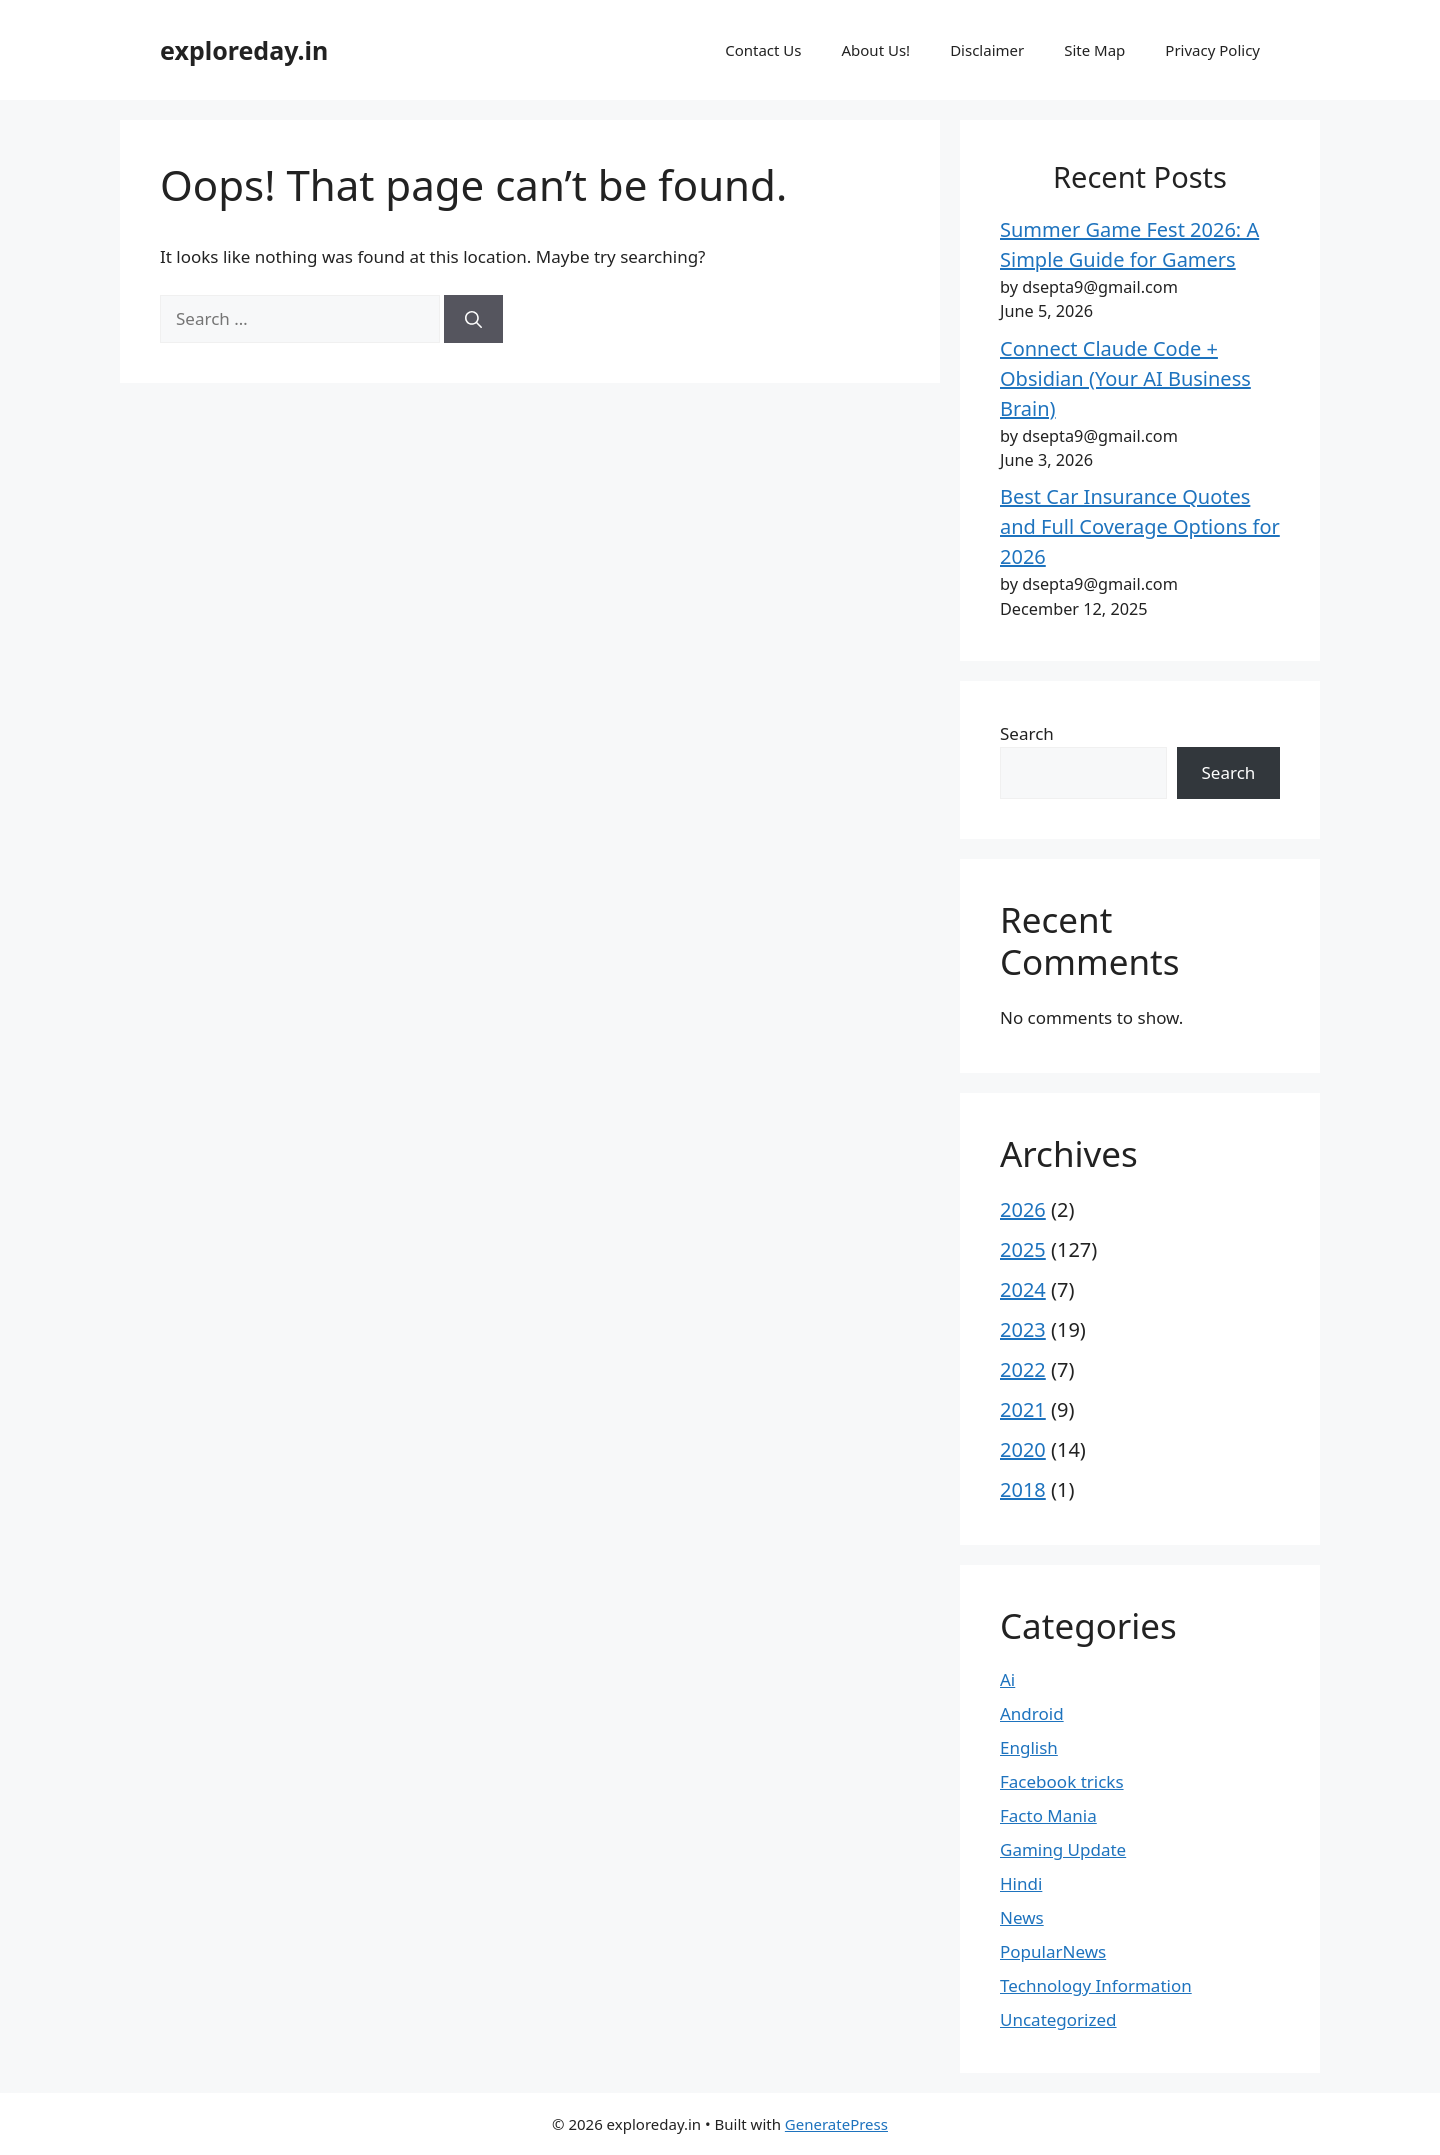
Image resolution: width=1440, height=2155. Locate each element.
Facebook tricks (1062, 1781)
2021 (1023, 1409)
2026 (1023, 1209)
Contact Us (763, 50)
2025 (1023, 1249)
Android (1032, 1713)
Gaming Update (1063, 1849)
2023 (1023, 1329)
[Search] (473, 319)
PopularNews (1053, 1951)
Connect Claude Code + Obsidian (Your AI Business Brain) (1125, 378)
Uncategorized (1058, 2019)
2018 (1023, 1489)
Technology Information (1096, 1985)
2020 (1023, 1449)
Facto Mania (1048, 1815)
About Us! (875, 50)
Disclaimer (987, 50)
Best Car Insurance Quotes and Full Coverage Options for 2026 (1140, 526)
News (1022, 1917)
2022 (1023, 1369)
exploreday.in (244, 50)
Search (1027, 733)
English (1029, 1747)
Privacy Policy (1212, 50)
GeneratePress (836, 2124)
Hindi (1021, 1883)
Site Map (1094, 50)
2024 (1023, 1289)
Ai (1007, 1679)
